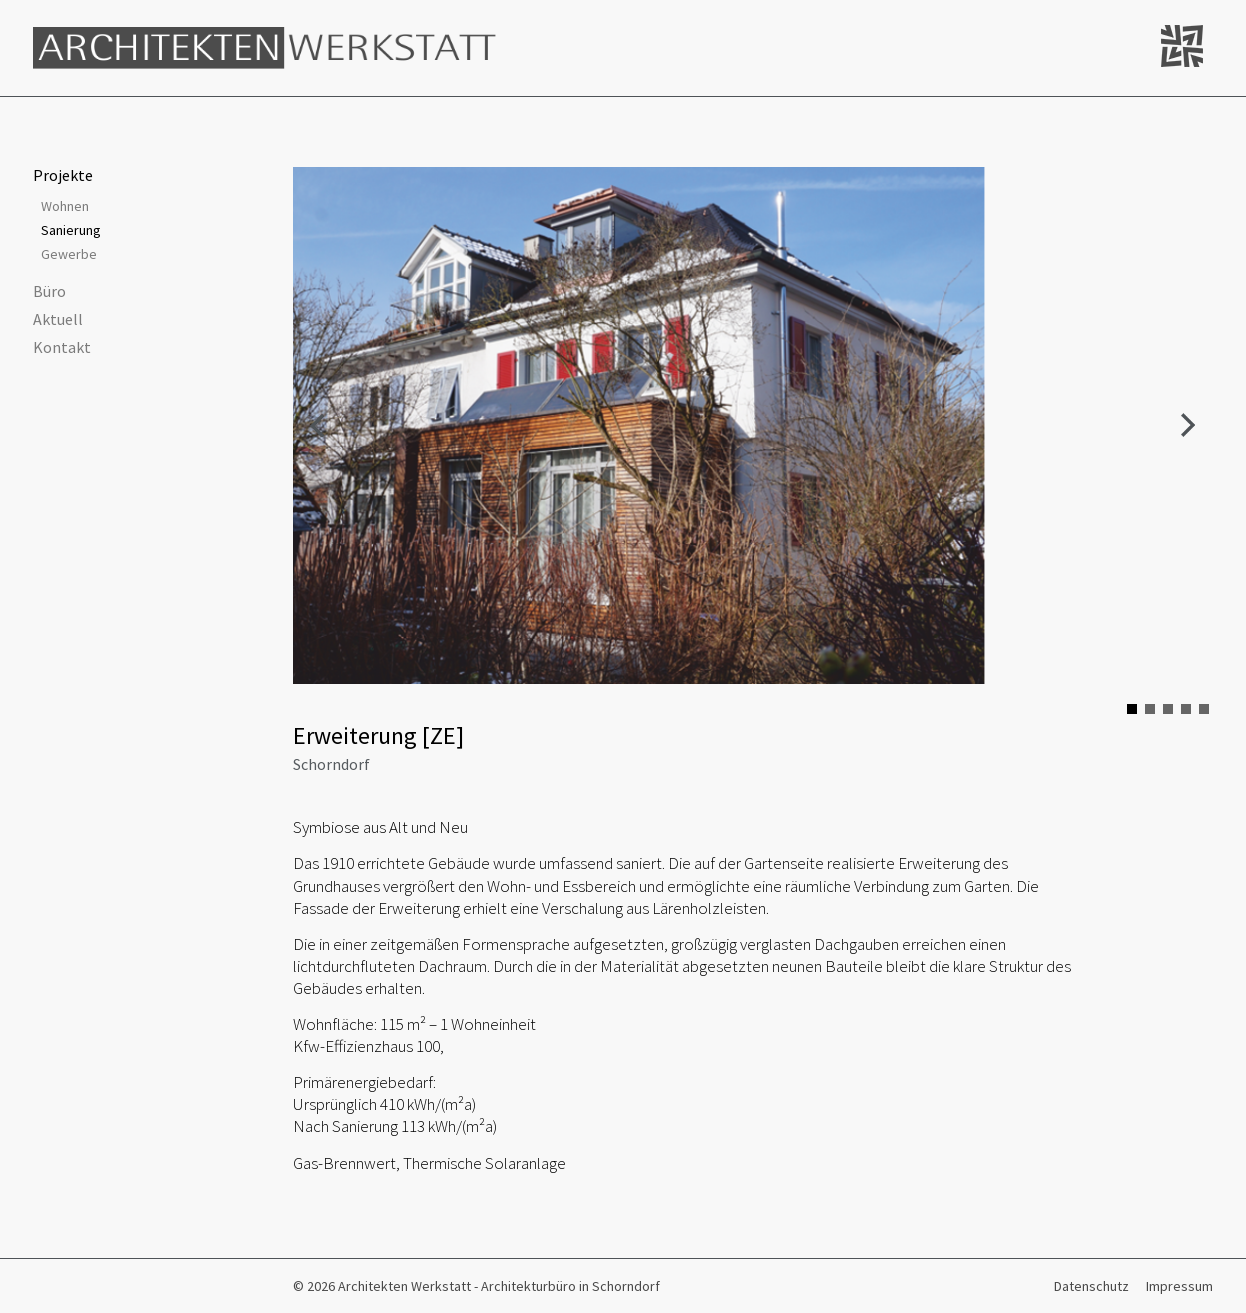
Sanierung (71, 230)
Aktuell (58, 319)
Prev (319, 426)
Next (1187, 426)
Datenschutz (1091, 1286)
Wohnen (65, 206)
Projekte (63, 175)
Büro (49, 291)
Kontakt (62, 347)
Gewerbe (69, 254)
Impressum (1179, 1286)
